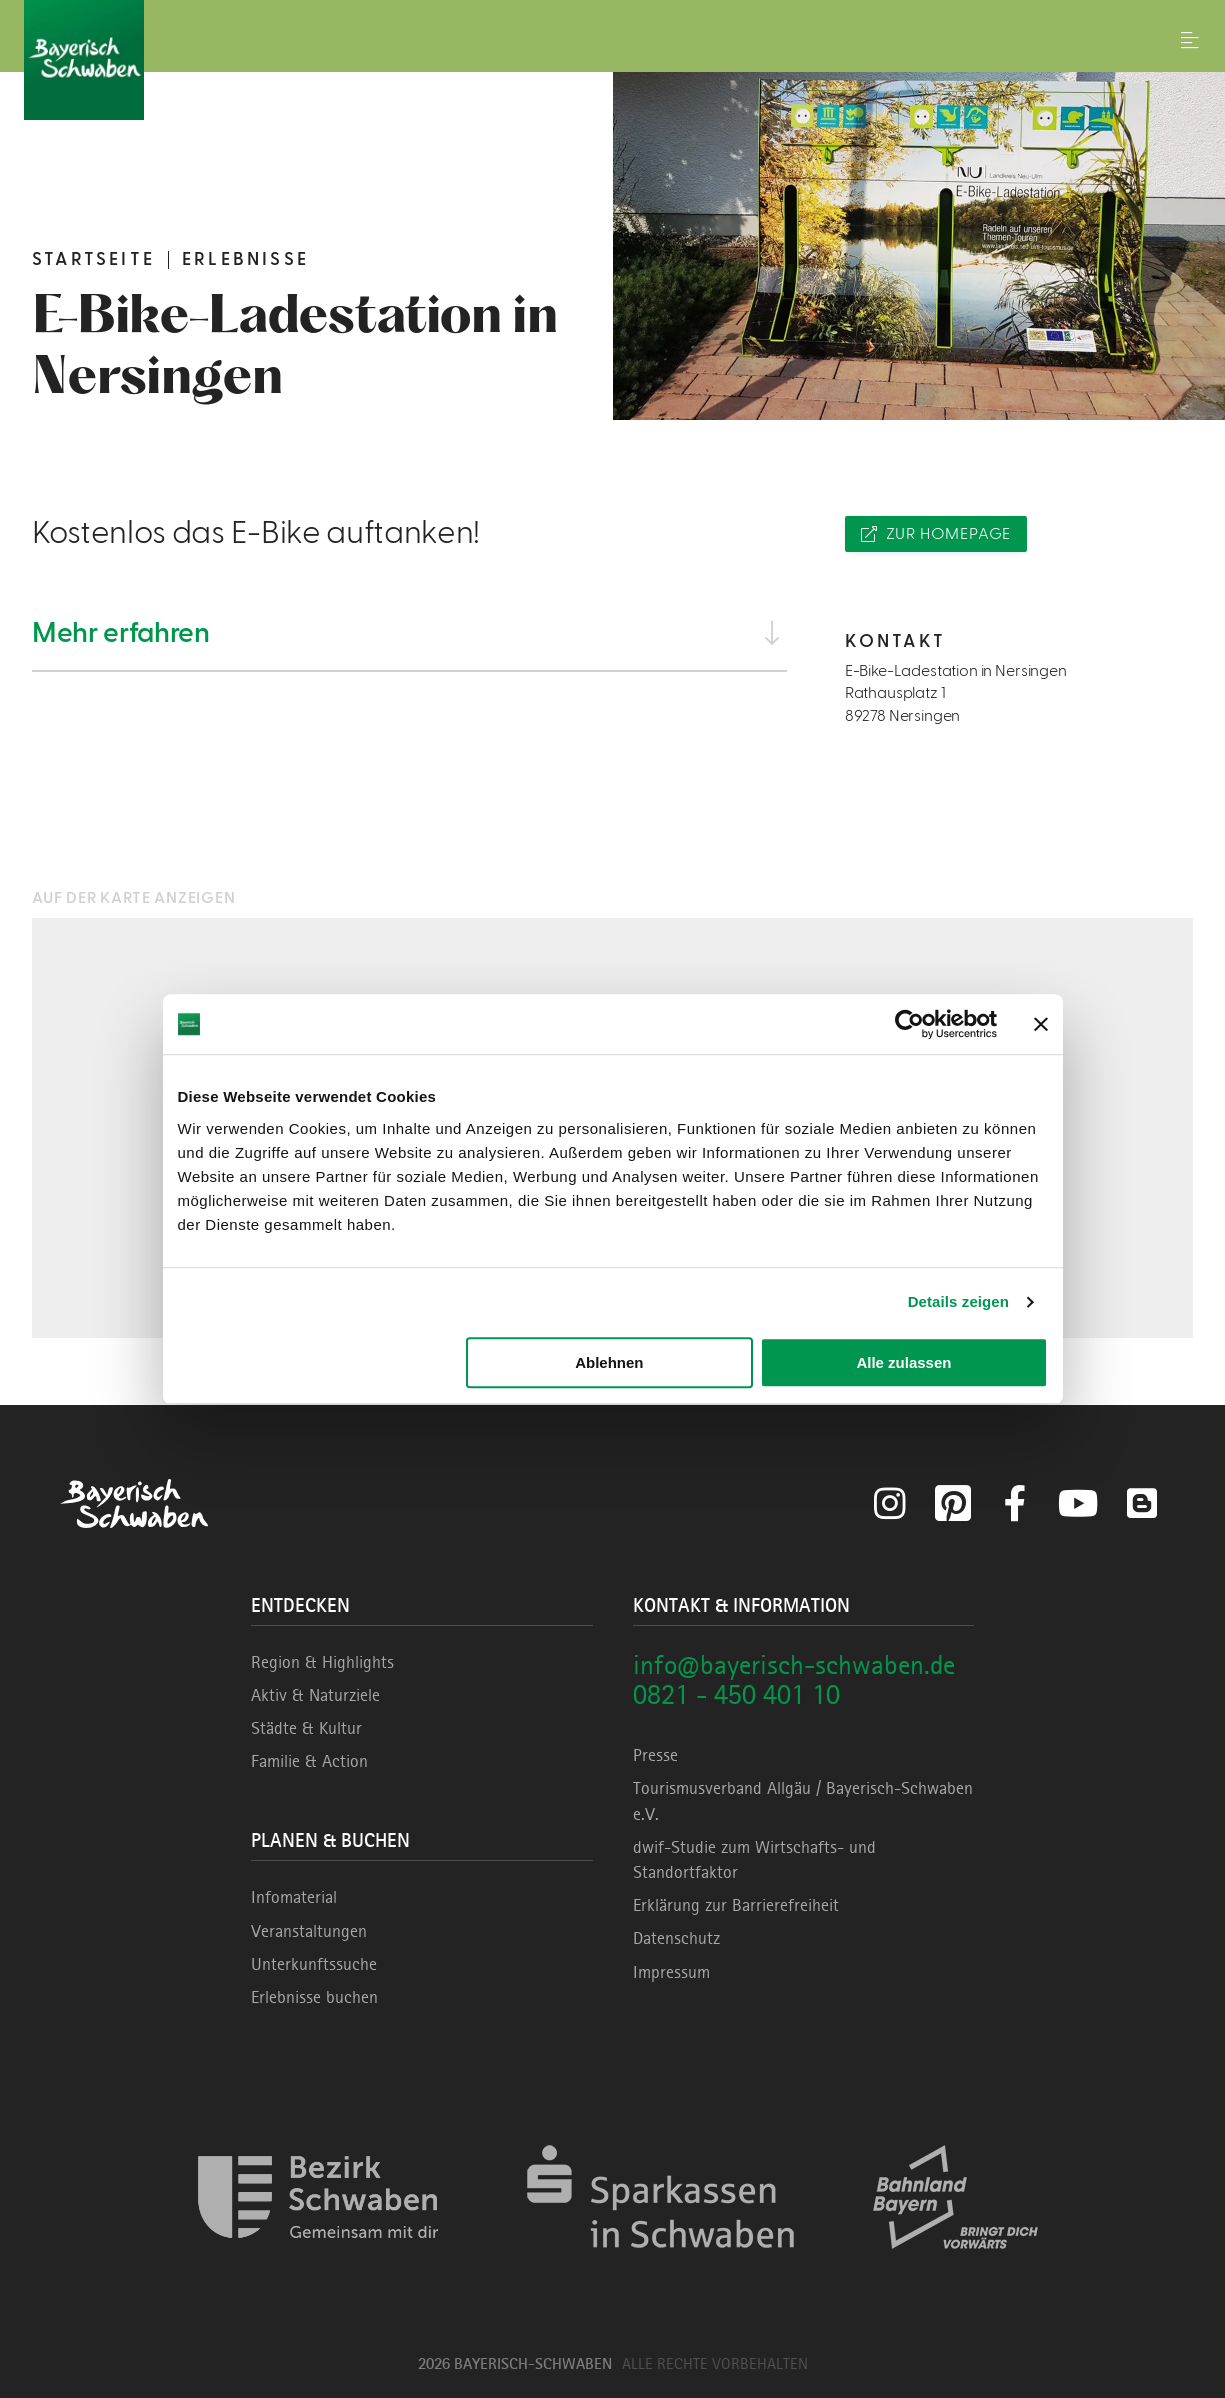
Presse (655, 1755)
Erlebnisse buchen (314, 1997)
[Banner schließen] (1041, 1024)
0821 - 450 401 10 (736, 1694)
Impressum (671, 1972)
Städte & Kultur (306, 1728)
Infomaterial (294, 1897)
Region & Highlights (322, 1662)
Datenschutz (676, 1938)
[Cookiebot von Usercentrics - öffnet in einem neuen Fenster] (909, 1024)
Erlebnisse (245, 259)
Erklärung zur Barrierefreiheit (736, 1905)
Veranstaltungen (309, 1931)
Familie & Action (309, 1761)
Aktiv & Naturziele (315, 1695)
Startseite (93, 259)
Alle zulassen (903, 1362)
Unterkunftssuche (314, 1964)
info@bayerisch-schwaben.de (794, 1664)
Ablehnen (609, 1362)
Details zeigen (958, 1301)
